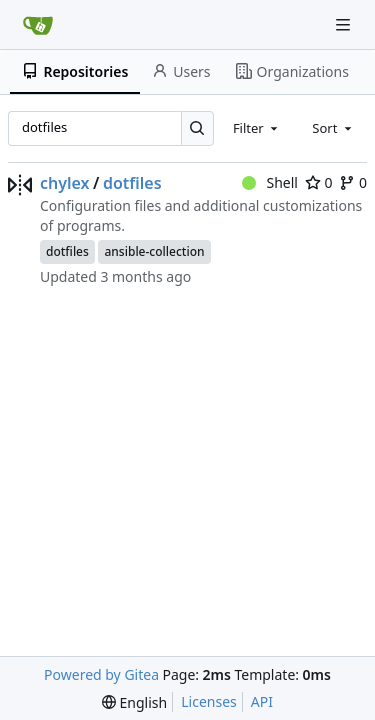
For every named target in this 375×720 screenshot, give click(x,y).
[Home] (38, 25)
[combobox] (257, 128)
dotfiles (132, 183)
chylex (65, 183)
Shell (270, 182)
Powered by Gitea (101, 674)
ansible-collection (154, 251)
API (262, 701)
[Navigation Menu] (345, 24)
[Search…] (197, 128)
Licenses (209, 701)
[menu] (134, 702)
